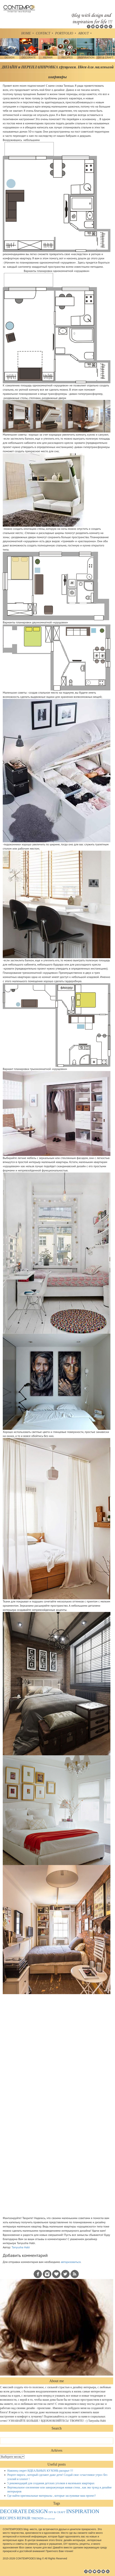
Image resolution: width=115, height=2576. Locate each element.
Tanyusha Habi (21, 2247)
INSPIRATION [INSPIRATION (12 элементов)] (82, 2511)
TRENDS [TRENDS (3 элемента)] (37, 2518)
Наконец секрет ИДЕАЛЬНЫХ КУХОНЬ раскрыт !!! (40, 2470)
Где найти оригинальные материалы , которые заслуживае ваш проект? (51, 2495)
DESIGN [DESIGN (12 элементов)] (38, 2511)
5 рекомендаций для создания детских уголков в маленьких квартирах (50, 2483)
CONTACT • (44, 33)
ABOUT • (85, 33)
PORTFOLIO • (65, 33)
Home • (27, 33)
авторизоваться (71, 2262)
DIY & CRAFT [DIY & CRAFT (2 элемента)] (57, 2512)
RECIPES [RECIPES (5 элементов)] (8, 2518)
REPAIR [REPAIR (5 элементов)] (23, 2518)
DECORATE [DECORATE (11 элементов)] (13, 2511)
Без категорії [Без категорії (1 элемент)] (49, 2519)
